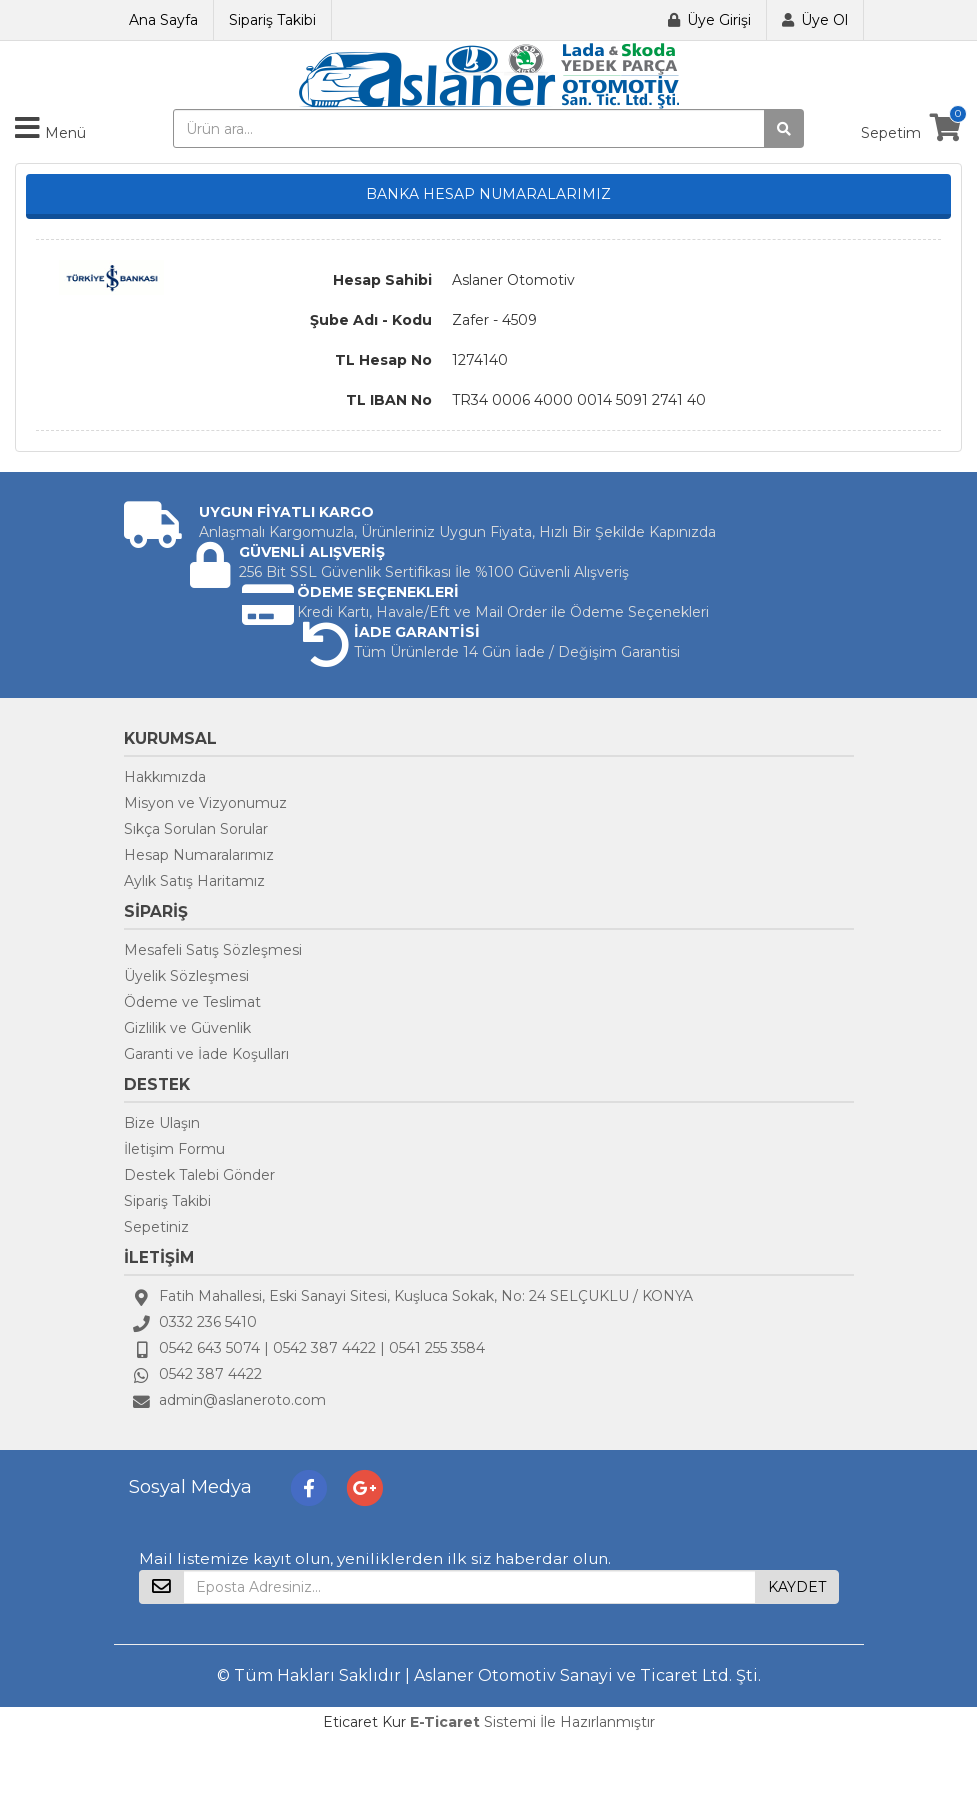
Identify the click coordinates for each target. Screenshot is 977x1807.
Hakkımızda (165, 777)
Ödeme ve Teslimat (192, 1002)
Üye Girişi (719, 20)
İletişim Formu (174, 1149)
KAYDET (797, 1587)
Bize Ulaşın (162, 1123)
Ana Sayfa (163, 20)
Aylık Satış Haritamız (194, 881)
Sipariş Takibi (272, 20)
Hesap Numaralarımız (199, 855)
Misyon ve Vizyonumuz (205, 803)
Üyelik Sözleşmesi (186, 976)
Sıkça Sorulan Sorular (196, 829)
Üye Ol (824, 20)
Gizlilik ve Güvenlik (187, 1028)
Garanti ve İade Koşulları (206, 1054)
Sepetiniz (156, 1227)
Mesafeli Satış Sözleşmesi (213, 950)
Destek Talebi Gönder (199, 1175)
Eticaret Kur (364, 1722)
